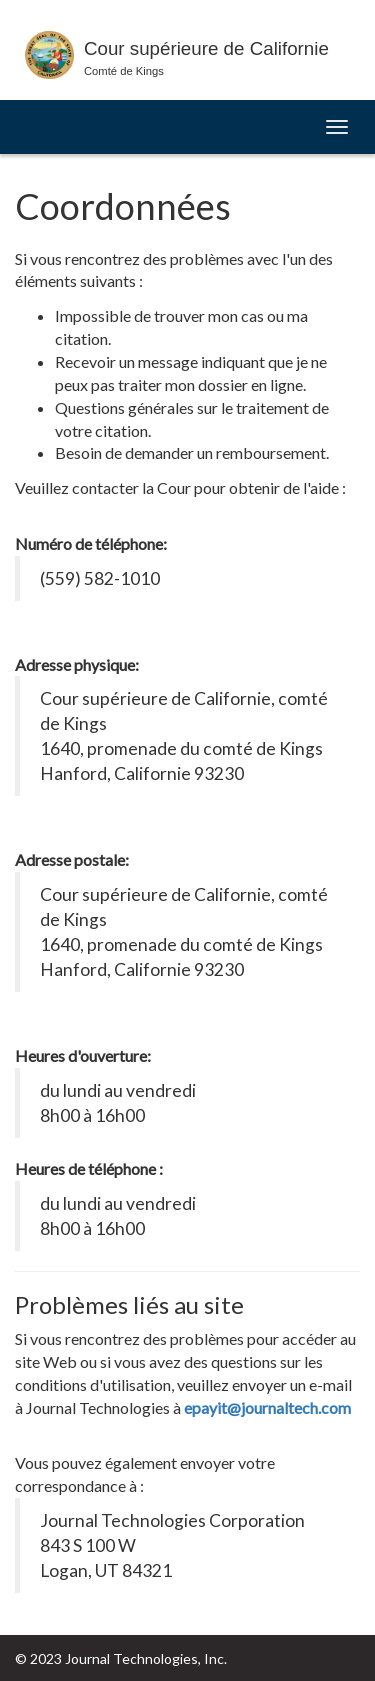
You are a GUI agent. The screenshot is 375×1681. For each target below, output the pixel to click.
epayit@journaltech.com (267, 1407)
